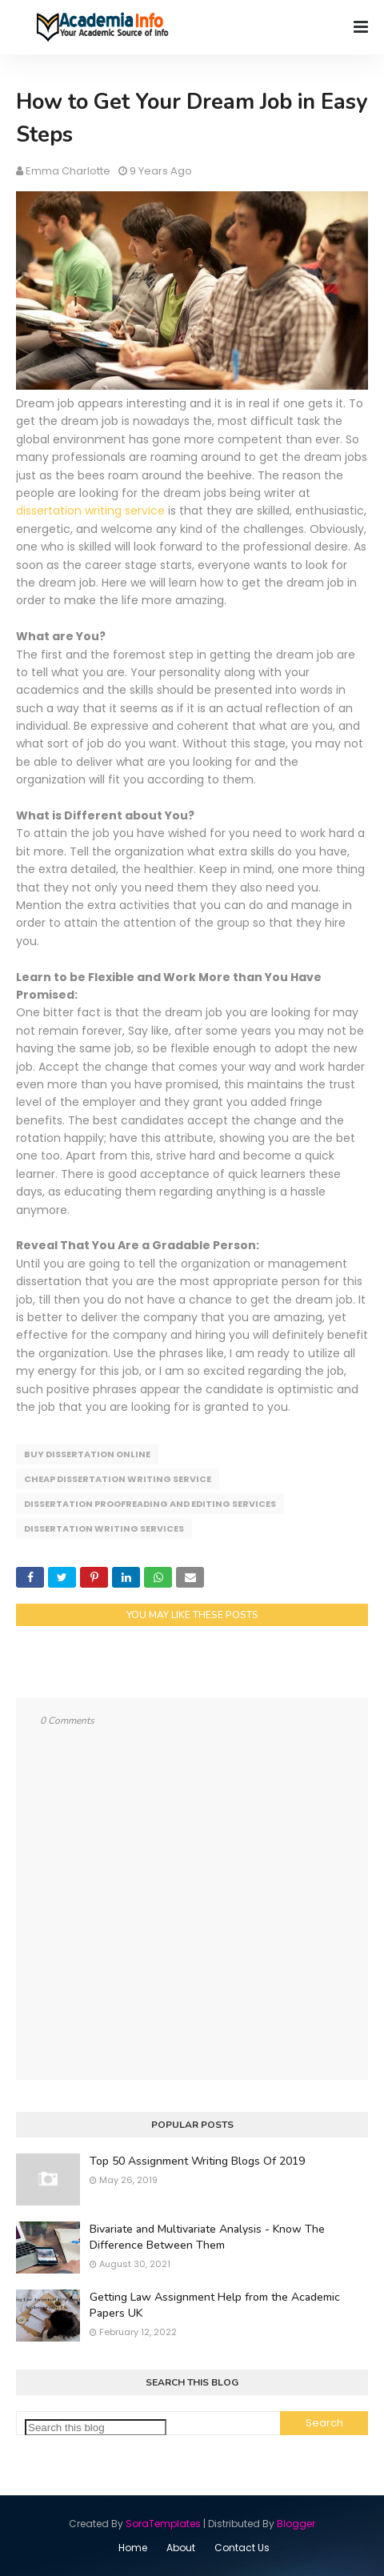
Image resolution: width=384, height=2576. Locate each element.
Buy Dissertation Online (87, 1454)
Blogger (296, 2523)
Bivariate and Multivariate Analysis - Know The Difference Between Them (207, 2237)
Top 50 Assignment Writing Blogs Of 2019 (197, 2161)
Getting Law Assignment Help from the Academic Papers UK (215, 2305)
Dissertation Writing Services (104, 1528)
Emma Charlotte (68, 170)
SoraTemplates (163, 2523)
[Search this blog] (95, 2427)
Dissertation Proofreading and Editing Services (150, 1503)
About (180, 2547)
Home (132, 2547)
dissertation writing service (90, 511)
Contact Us (242, 2547)
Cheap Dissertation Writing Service (117, 1478)
